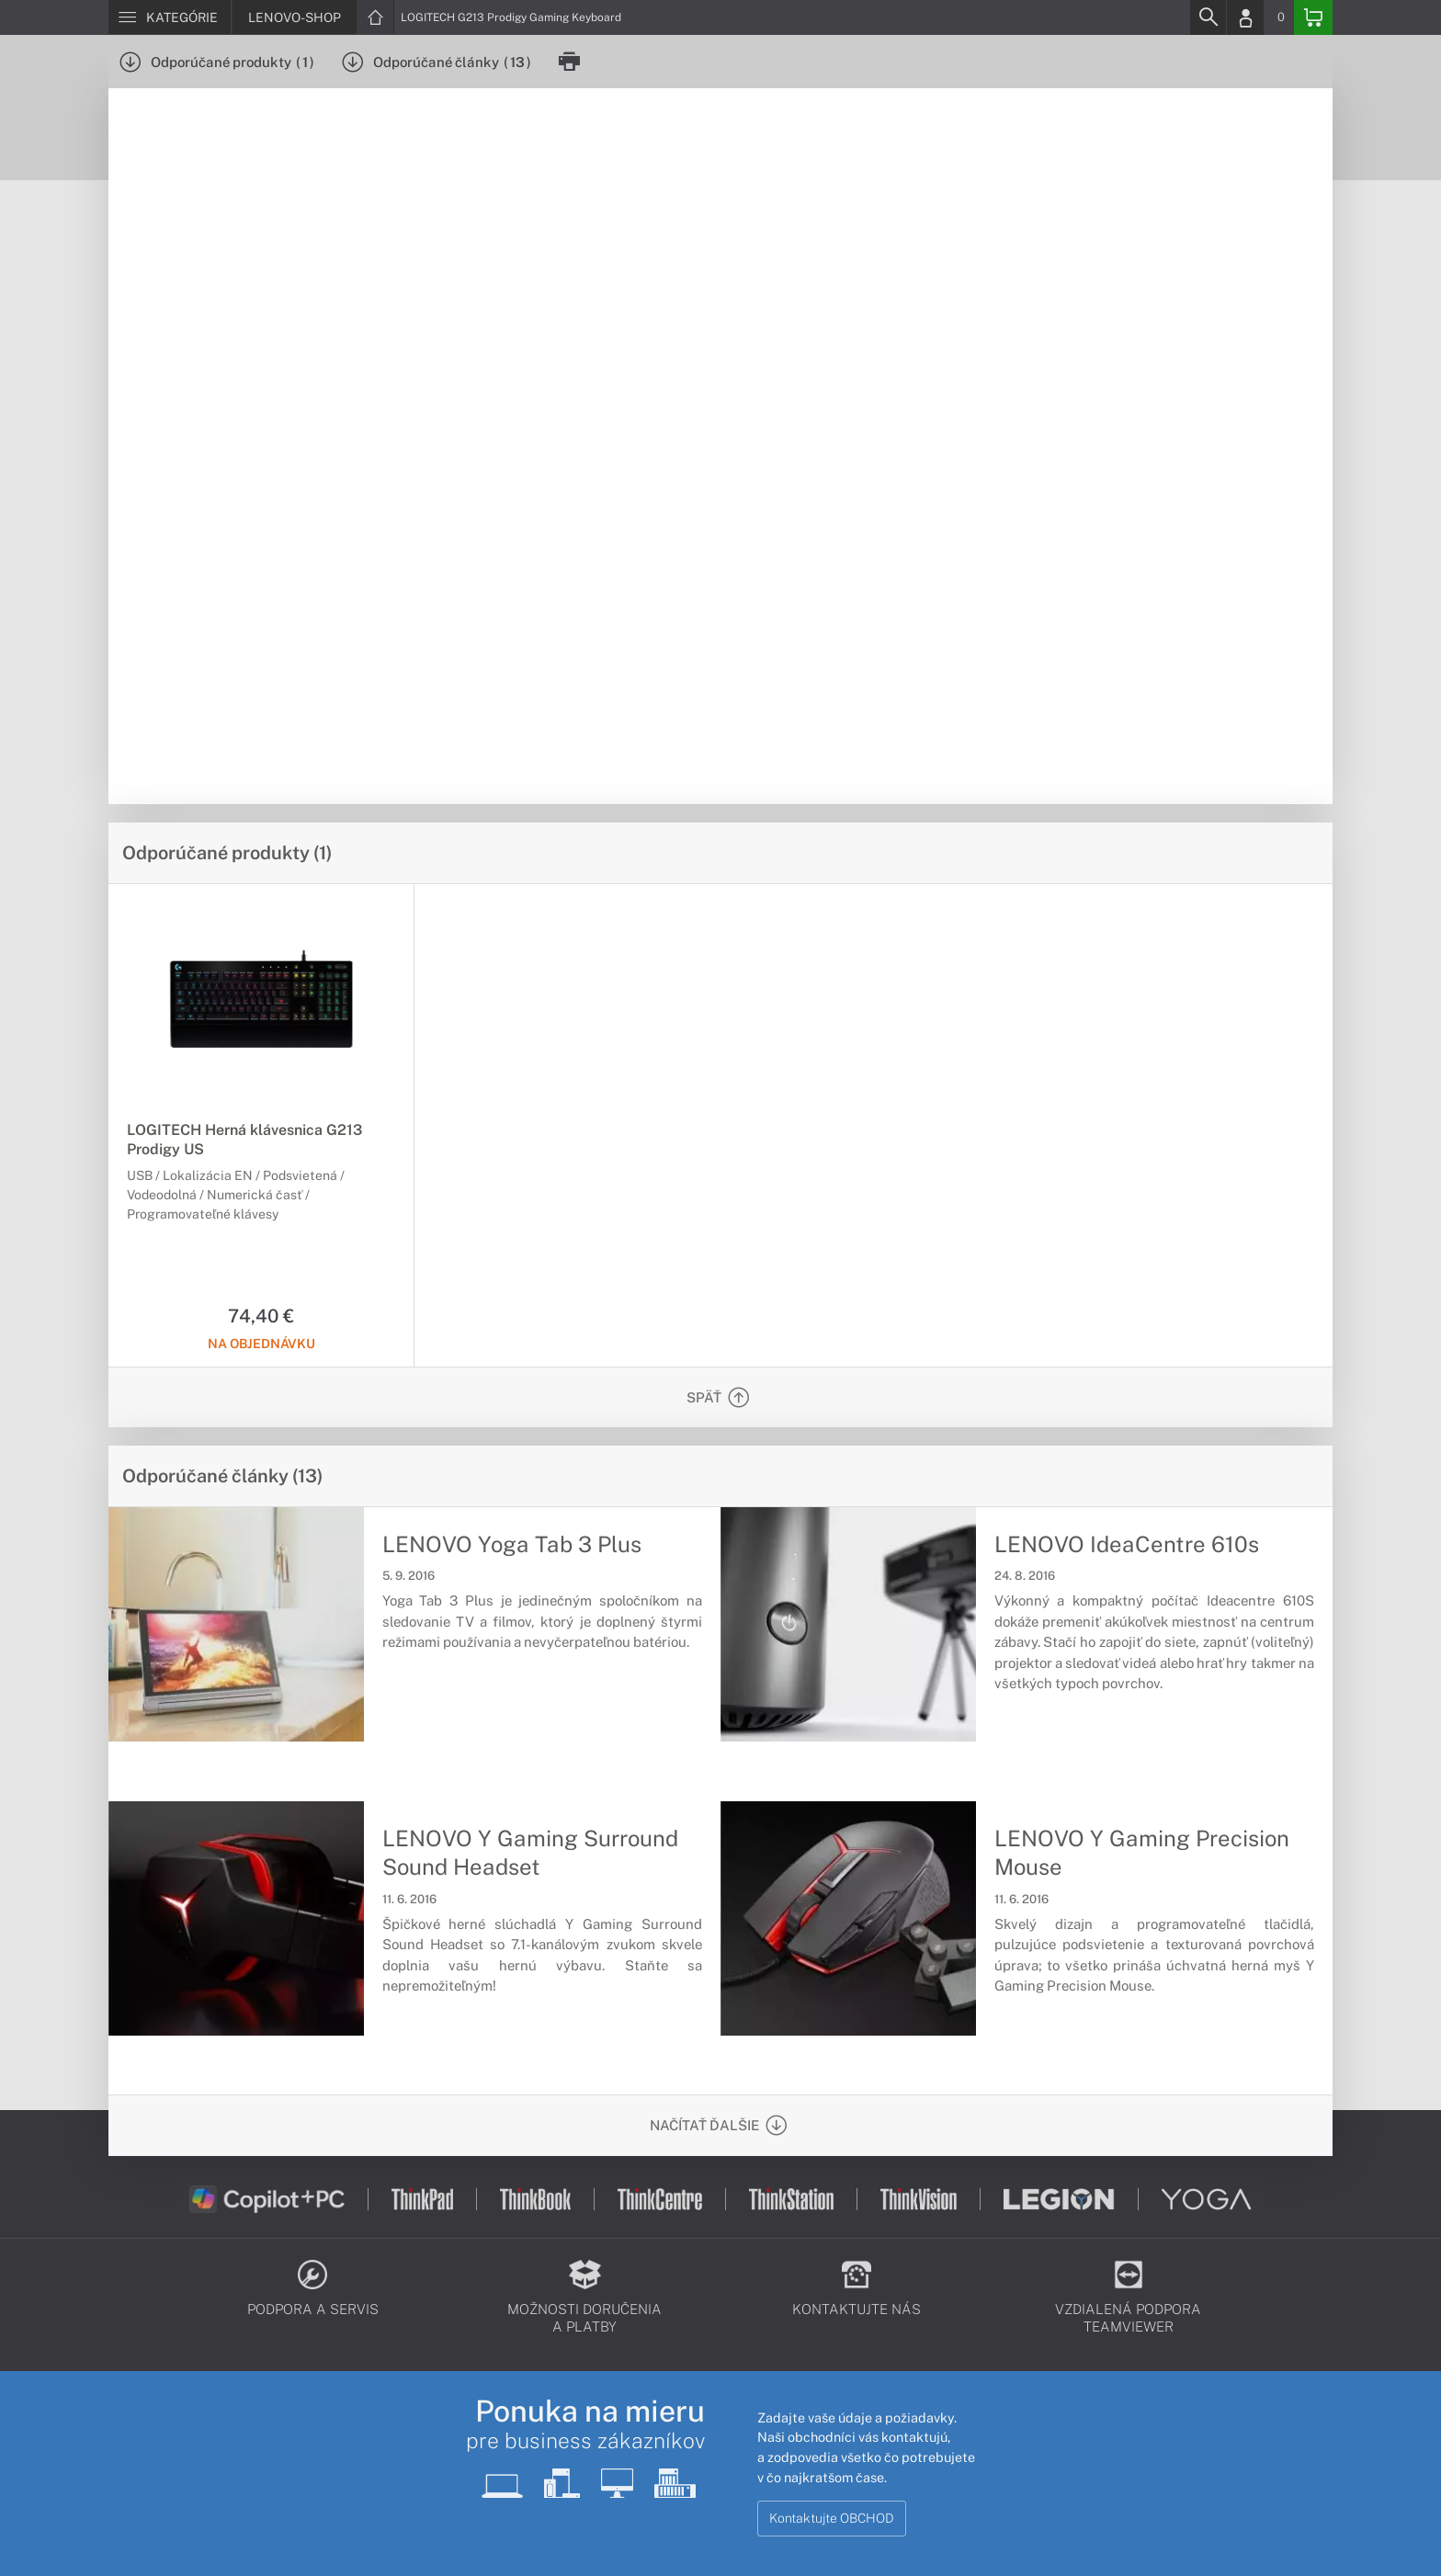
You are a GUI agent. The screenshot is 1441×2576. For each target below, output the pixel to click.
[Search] (1207, 17)
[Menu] (169, 17)
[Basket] (1313, 17)
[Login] (1245, 17)
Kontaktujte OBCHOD (831, 2518)
